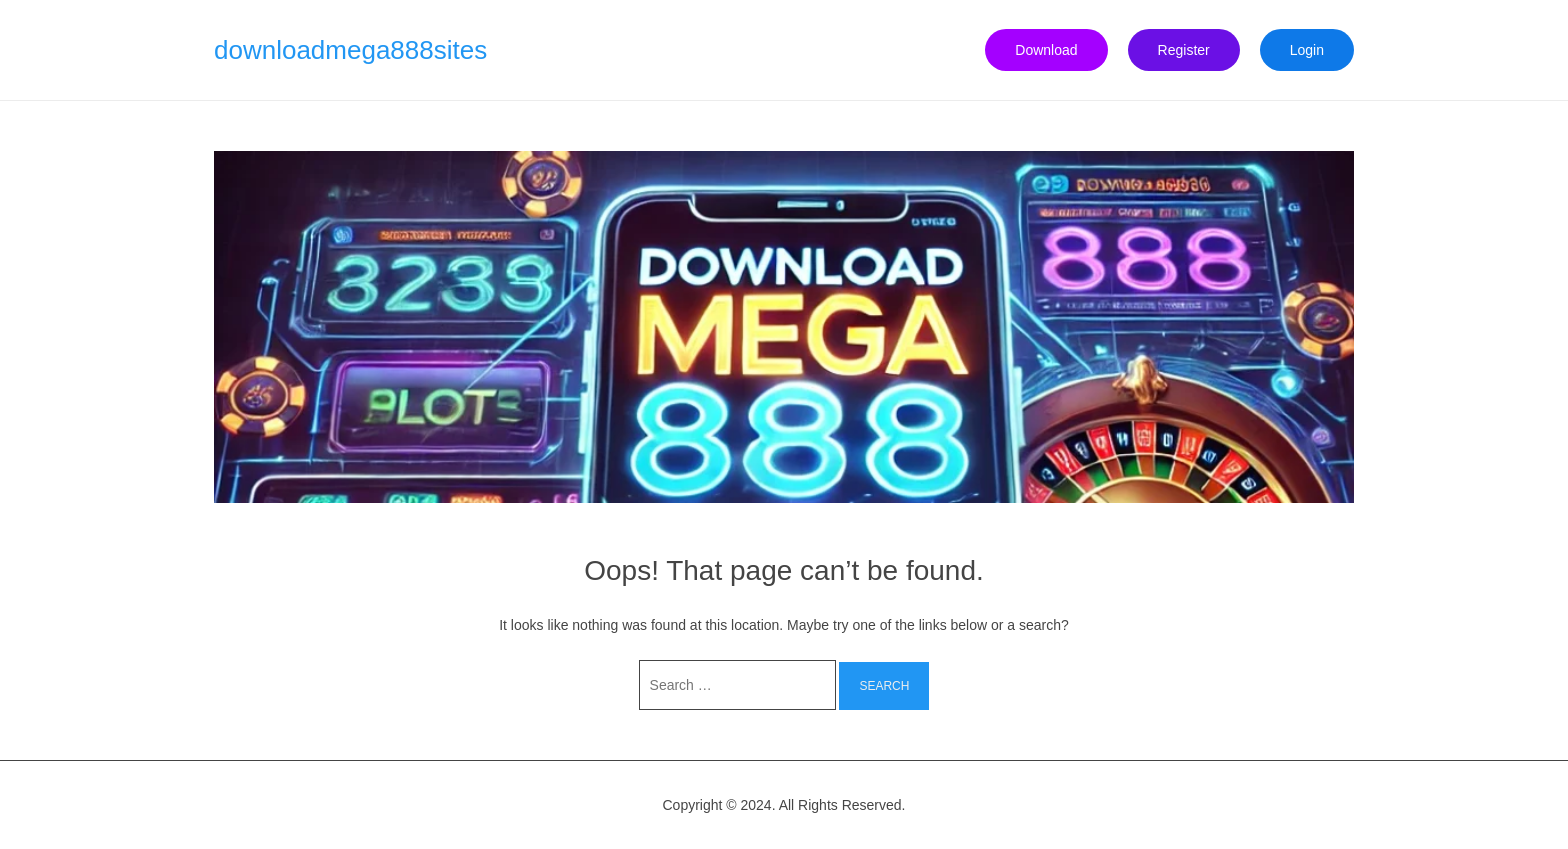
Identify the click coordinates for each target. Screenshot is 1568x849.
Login (1307, 50)
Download (1046, 50)
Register (1184, 50)
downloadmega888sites (350, 50)
